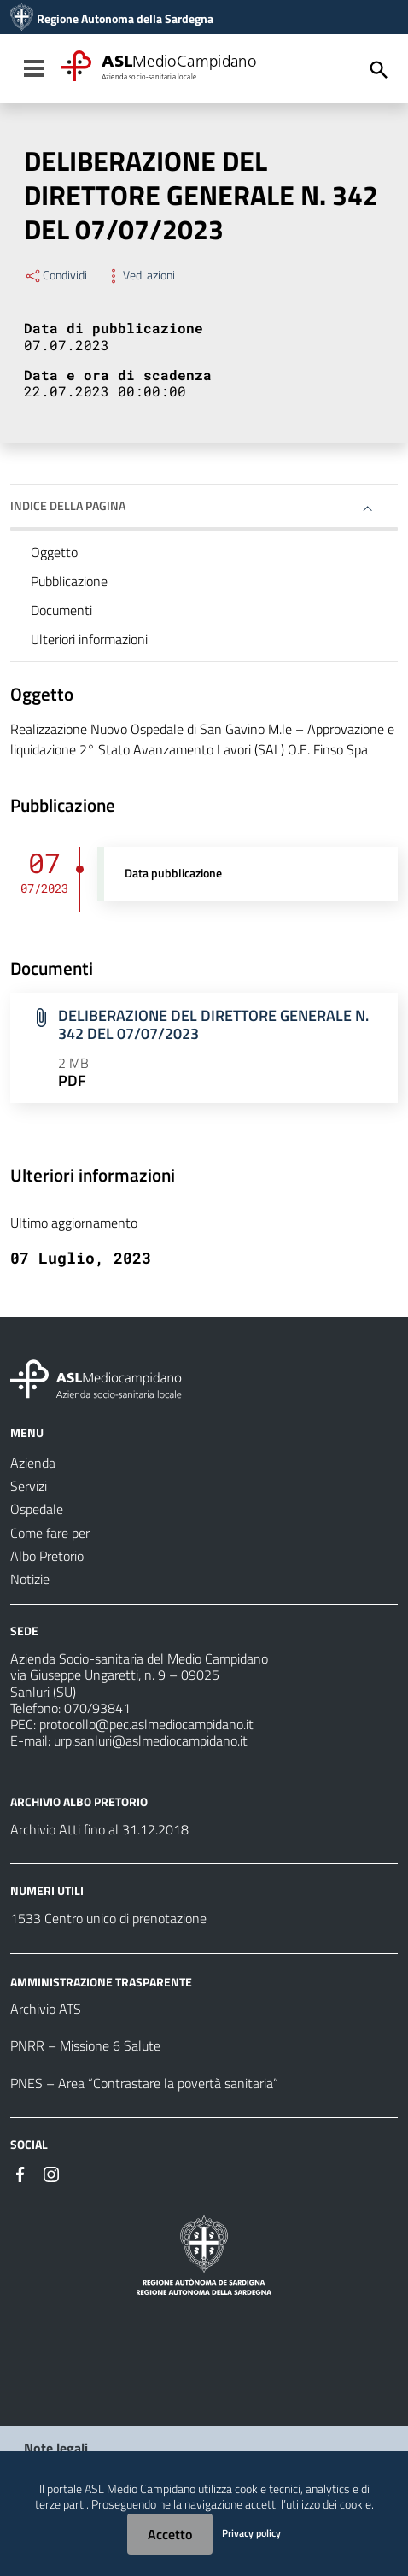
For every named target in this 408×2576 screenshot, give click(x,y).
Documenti (61, 610)
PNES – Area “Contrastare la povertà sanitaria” (144, 2083)
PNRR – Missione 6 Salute (85, 2045)
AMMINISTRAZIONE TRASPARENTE (101, 1981)
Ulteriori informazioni (89, 639)
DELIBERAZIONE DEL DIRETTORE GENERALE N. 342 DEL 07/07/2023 (213, 1024)
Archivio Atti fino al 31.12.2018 (99, 1829)
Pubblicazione (69, 581)
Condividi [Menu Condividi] (55, 275)
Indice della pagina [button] (67, 505)
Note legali (56, 2448)
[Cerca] (379, 70)
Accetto (170, 2534)
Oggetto (54, 552)
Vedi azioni (139, 275)
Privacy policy (251, 2533)
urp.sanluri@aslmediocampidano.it (151, 1740)
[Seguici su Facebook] (20, 2172)
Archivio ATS (45, 2008)
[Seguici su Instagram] (51, 2172)
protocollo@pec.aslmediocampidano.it (146, 1724)
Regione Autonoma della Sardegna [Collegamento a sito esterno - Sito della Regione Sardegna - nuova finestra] (125, 19)
